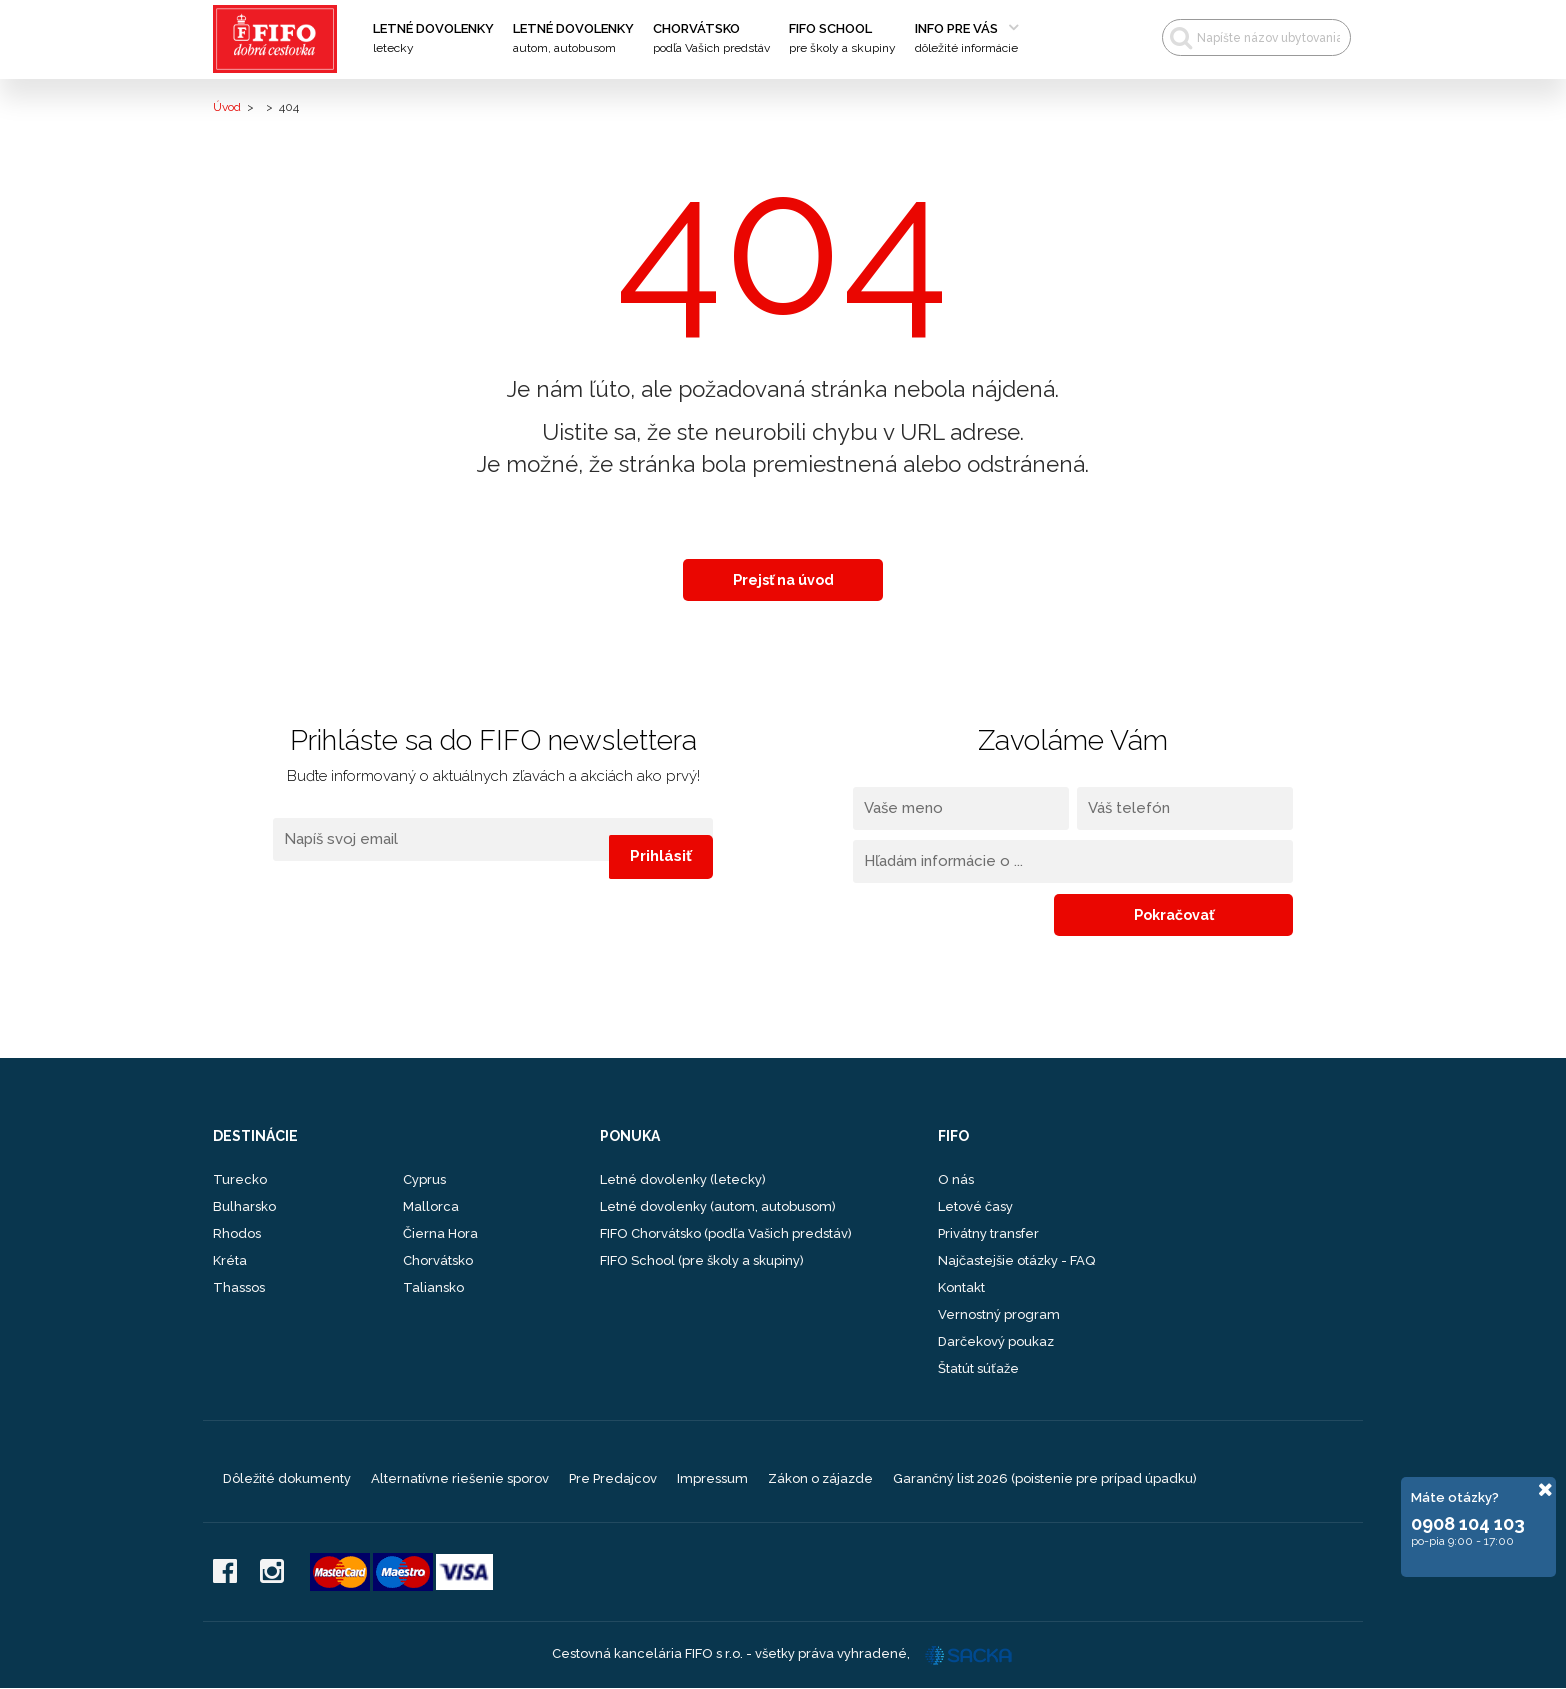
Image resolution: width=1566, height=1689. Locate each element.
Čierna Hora (440, 1234)
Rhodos (237, 1234)
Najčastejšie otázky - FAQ (1016, 1261)
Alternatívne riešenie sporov (460, 1479)
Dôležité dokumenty (287, 1479)
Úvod (227, 107)
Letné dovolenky (433, 39)
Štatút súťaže (978, 1369)
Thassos (239, 1288)
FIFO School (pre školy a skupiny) (702, 1261)
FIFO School (842, 39)
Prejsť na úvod (783, 580)
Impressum (712, 1479)
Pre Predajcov (613, 1479)
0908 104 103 (1468, 1523)
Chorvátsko (711, 39)
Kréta (230, 1261)
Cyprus (424, 1180)
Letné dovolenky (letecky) (683, 1180)
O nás (956, 1180)
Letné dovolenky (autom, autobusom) (718, 1207)
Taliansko (433, 1288)
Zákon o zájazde (820, 1479)
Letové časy (975, 1207)
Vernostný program (999, 1315)
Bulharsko (244, 1207)
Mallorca (431, 1207)
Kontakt (961, 1288)
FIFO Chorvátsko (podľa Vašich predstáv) (726, 1234)
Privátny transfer (988, 1234)
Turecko (240, 1180)
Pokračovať (1227, 915)
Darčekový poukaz (996, 1342)
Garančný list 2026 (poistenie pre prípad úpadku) (1045, 1479)
